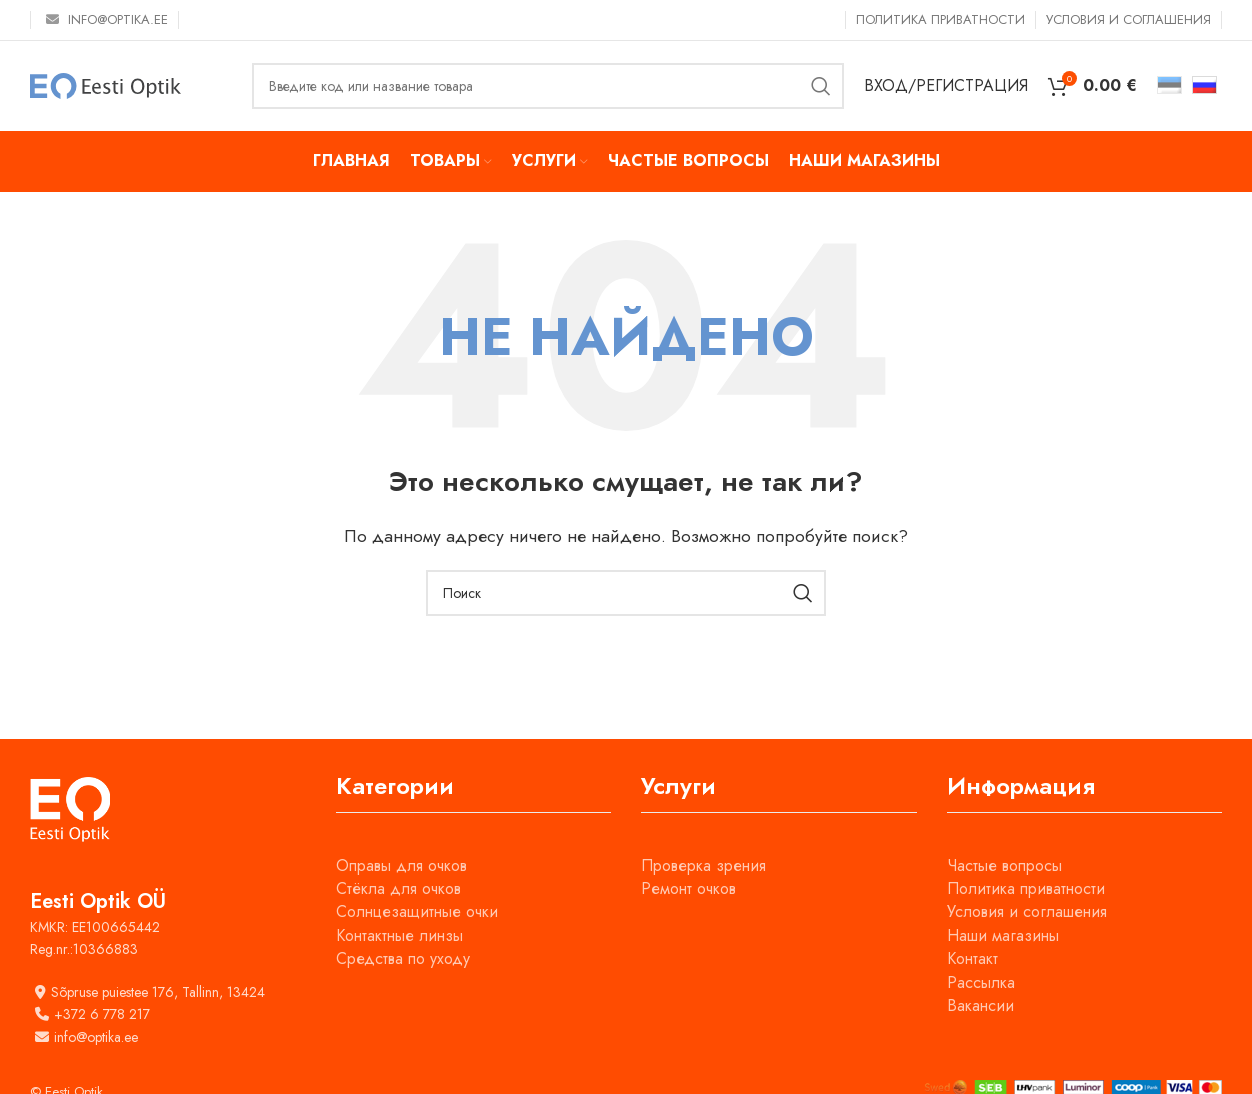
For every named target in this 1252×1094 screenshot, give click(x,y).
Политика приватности (1026, 888)
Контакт (972, 958)
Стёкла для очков (398, 888)
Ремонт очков (688, 888)
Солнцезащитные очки (417, 911)
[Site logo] (105, 84)
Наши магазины (1003, 935)
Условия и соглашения (1027, 911)
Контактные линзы (399, 935)
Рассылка (981, 982)
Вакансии (980, 1005)
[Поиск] (548, 86)
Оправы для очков (401, 865)
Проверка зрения (703, 865)
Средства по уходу (403, 958)
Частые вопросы (1004, 865)
